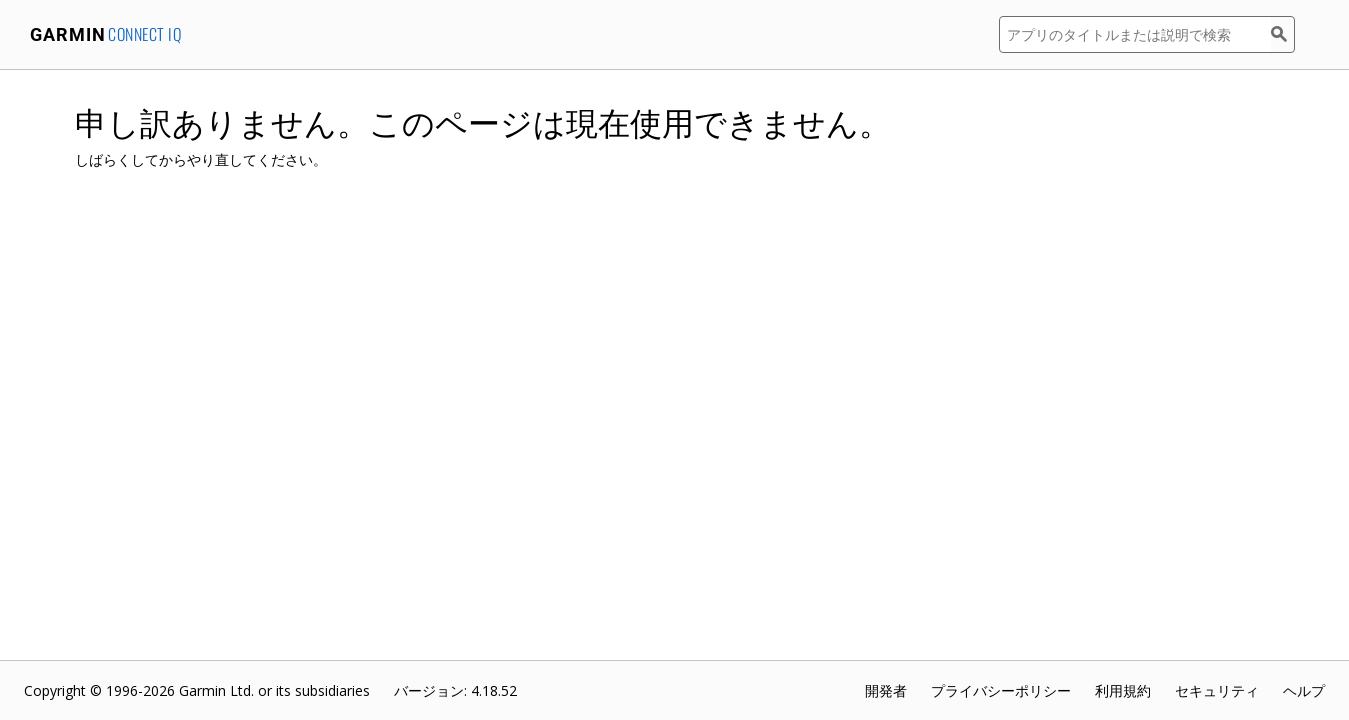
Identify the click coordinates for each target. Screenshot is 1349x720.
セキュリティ (1217, 690)
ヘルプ (1304, 690)
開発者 (886, 690)
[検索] (1283, 34)
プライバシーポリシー (1001, 690)
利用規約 (1123, 690)
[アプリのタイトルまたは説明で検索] (1135, 34)
